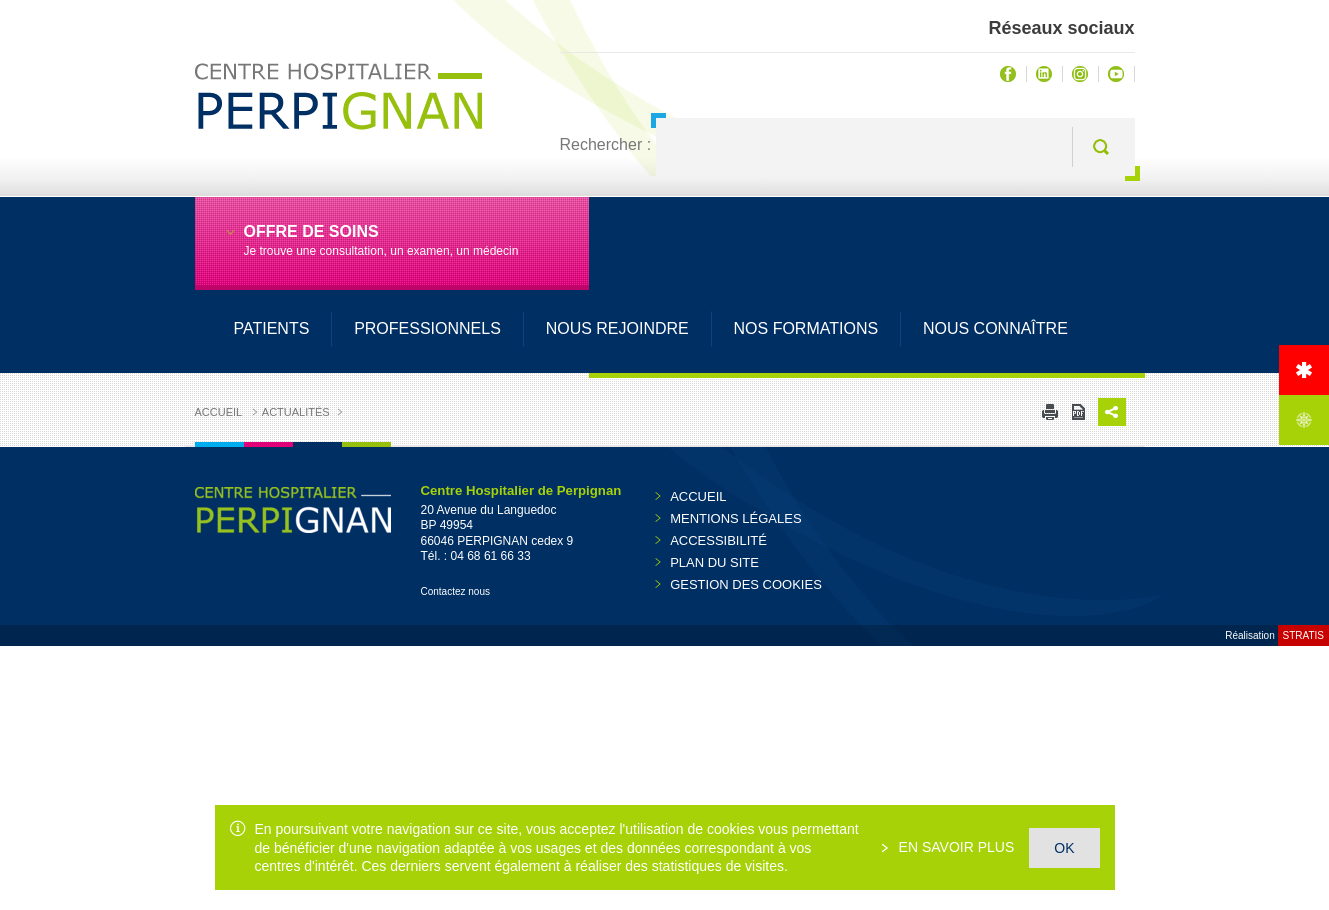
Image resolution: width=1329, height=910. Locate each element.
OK (1064, 848)
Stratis (1303, 635)
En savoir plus (955, 847)
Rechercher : (606, 144)
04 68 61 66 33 (491, 556)
